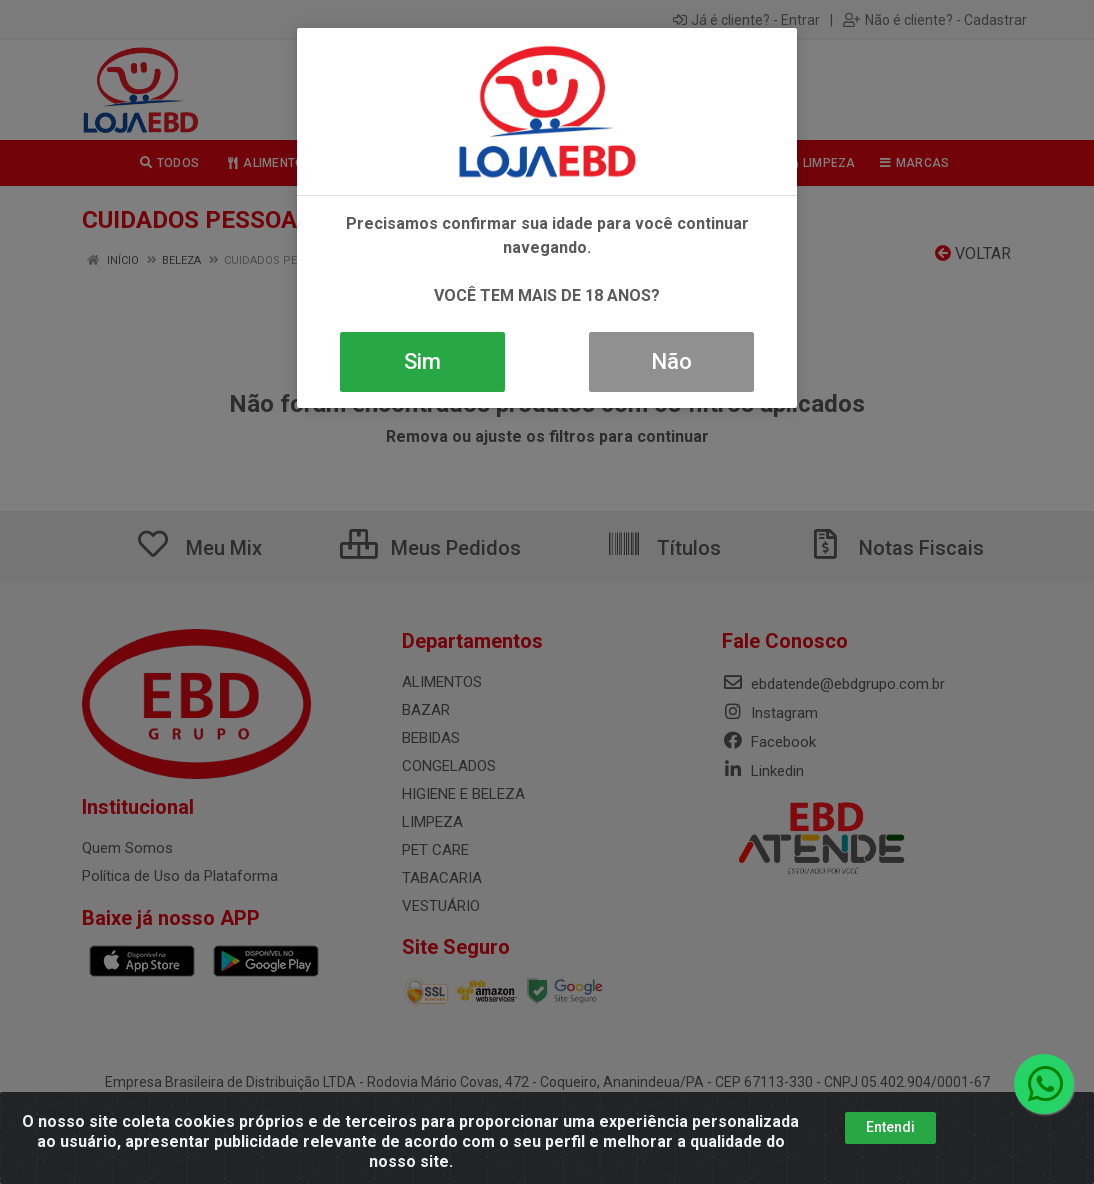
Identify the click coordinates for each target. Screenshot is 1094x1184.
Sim (422, 361)
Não (671, 361)
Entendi (890, 1127)
